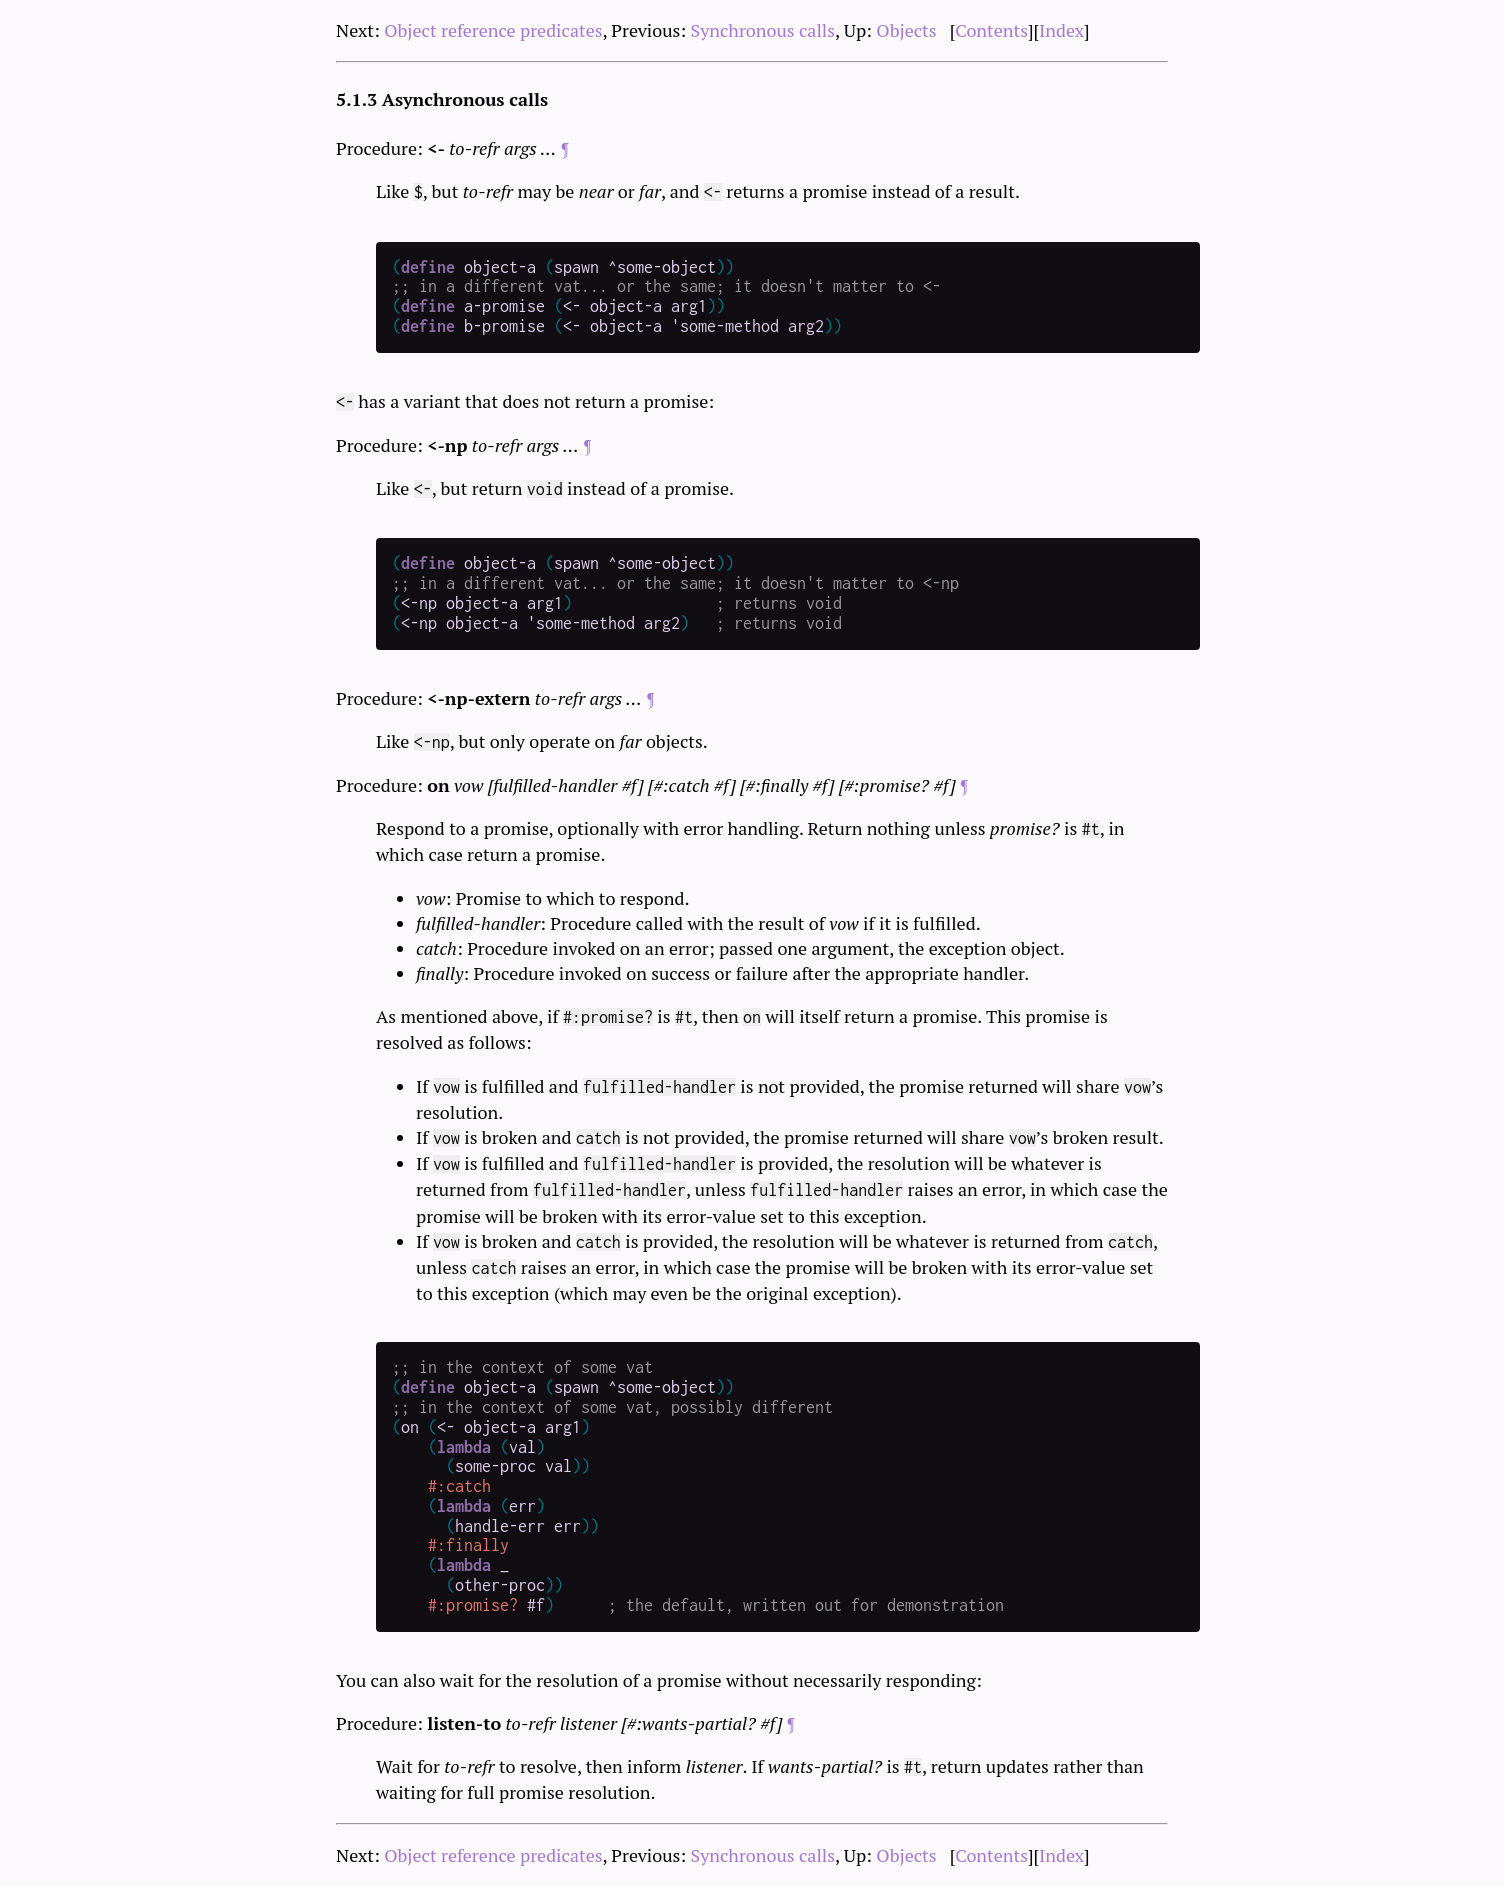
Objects (906, 30)
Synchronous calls (763, 30)
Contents (991, 30)
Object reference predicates (493, 30)
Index (1061, 30)
